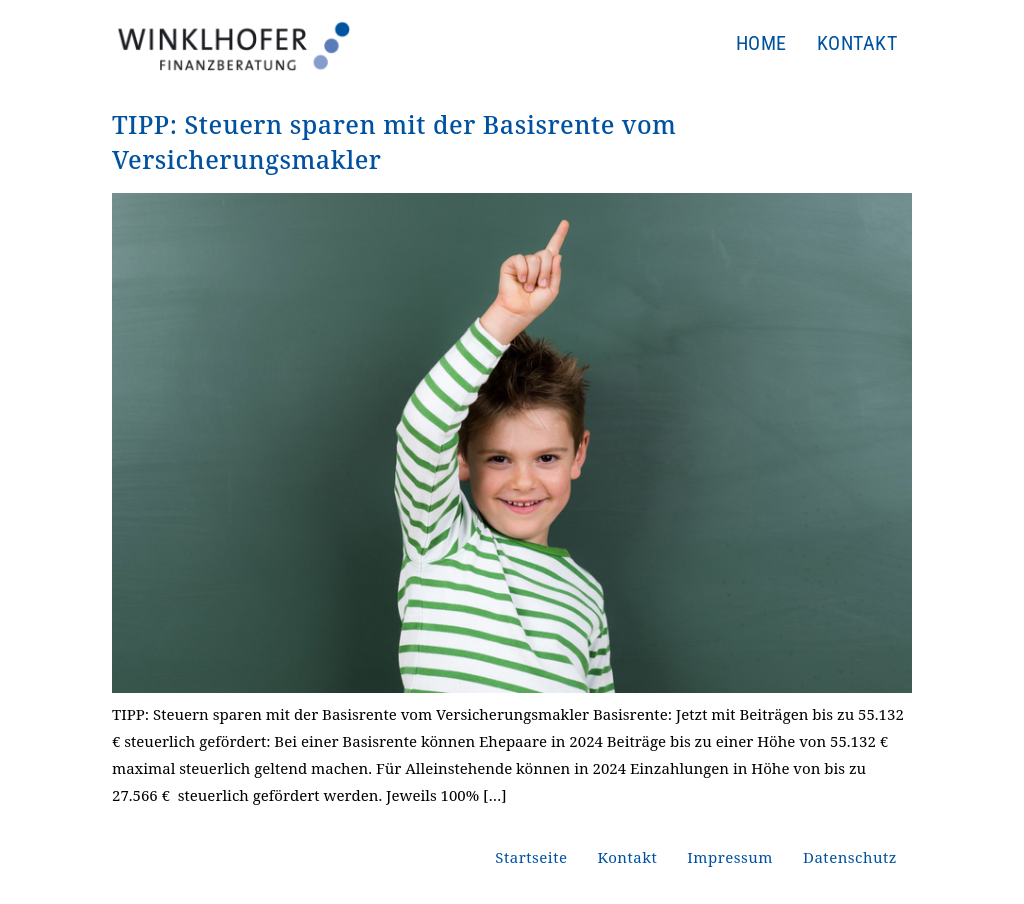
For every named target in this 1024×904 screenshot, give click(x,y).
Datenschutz (850, 857)
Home (761, 43)
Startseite (531, 857)
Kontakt (857, 43)
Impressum (730, 857)
